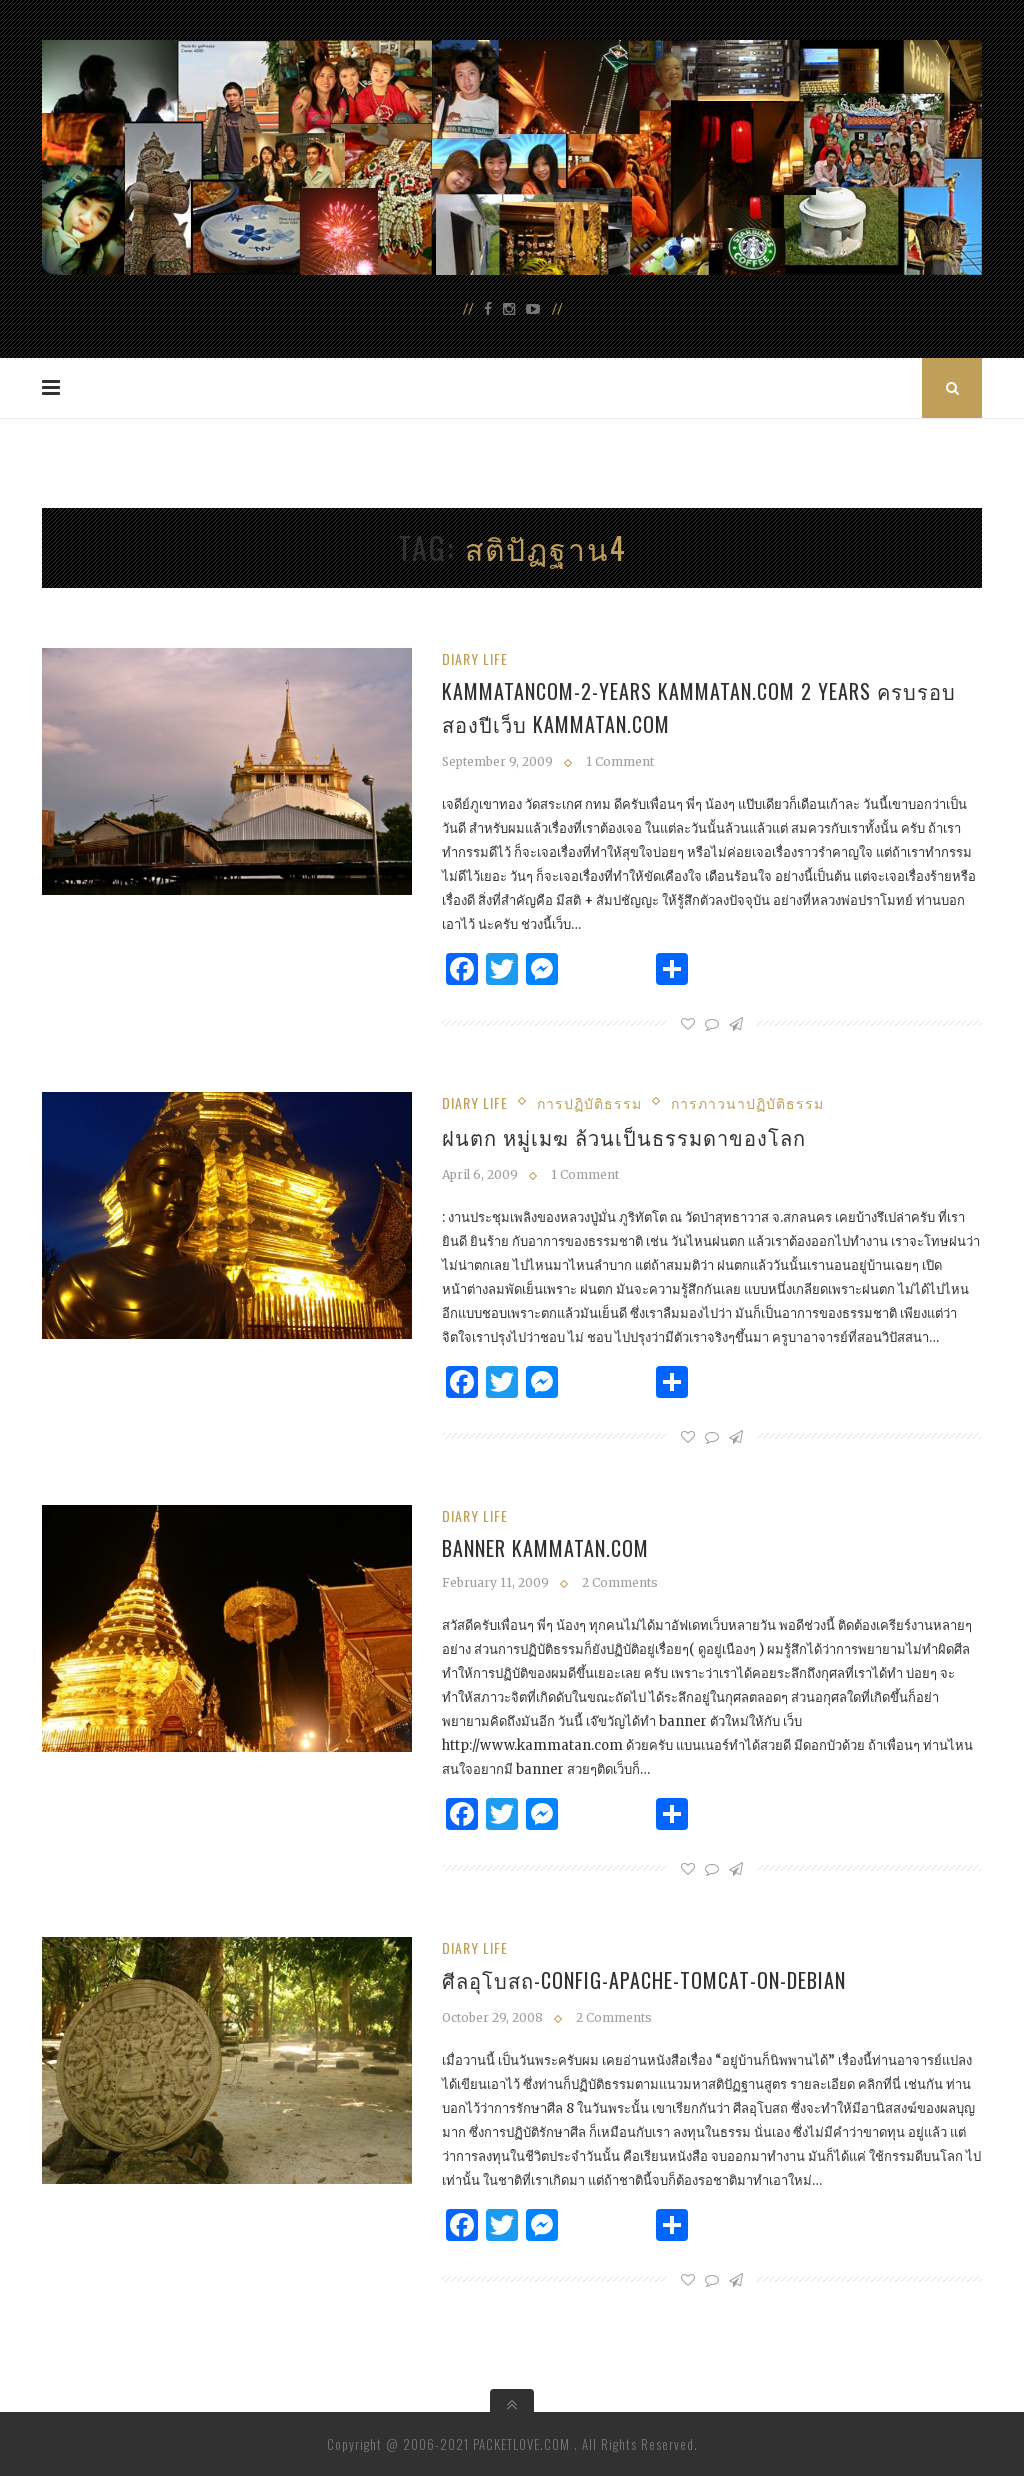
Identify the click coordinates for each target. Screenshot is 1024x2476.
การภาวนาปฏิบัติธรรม (747, 1102)
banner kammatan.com (545, 1548)
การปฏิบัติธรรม (589, 1102)
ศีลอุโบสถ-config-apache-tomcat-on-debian (644, 1980)
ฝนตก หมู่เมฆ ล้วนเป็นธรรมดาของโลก (624, 1137)
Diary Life (475, 658)
